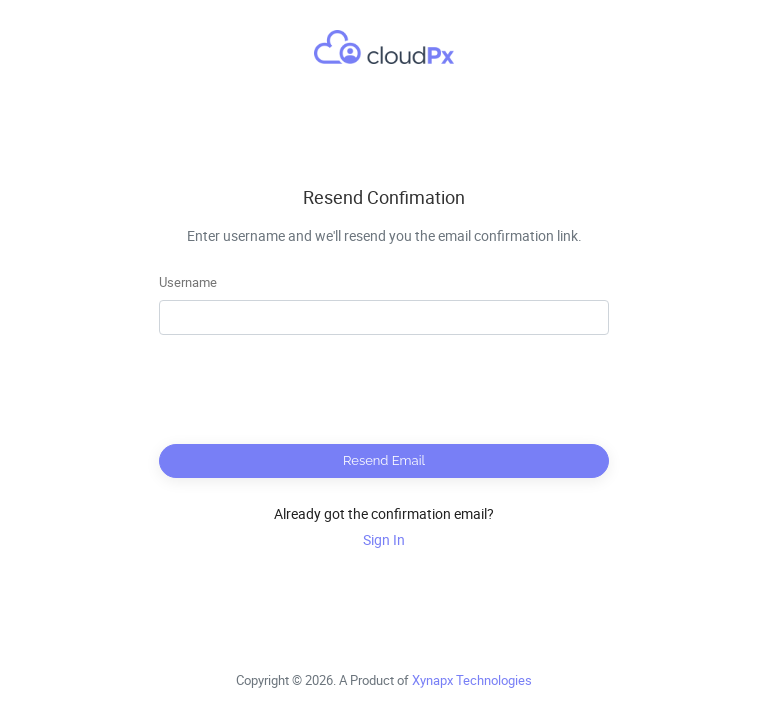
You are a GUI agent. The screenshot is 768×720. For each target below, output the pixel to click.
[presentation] (384, 390)
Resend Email (384, 460)
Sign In (384, 539)
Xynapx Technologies (472, 680)
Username (188, 282)
